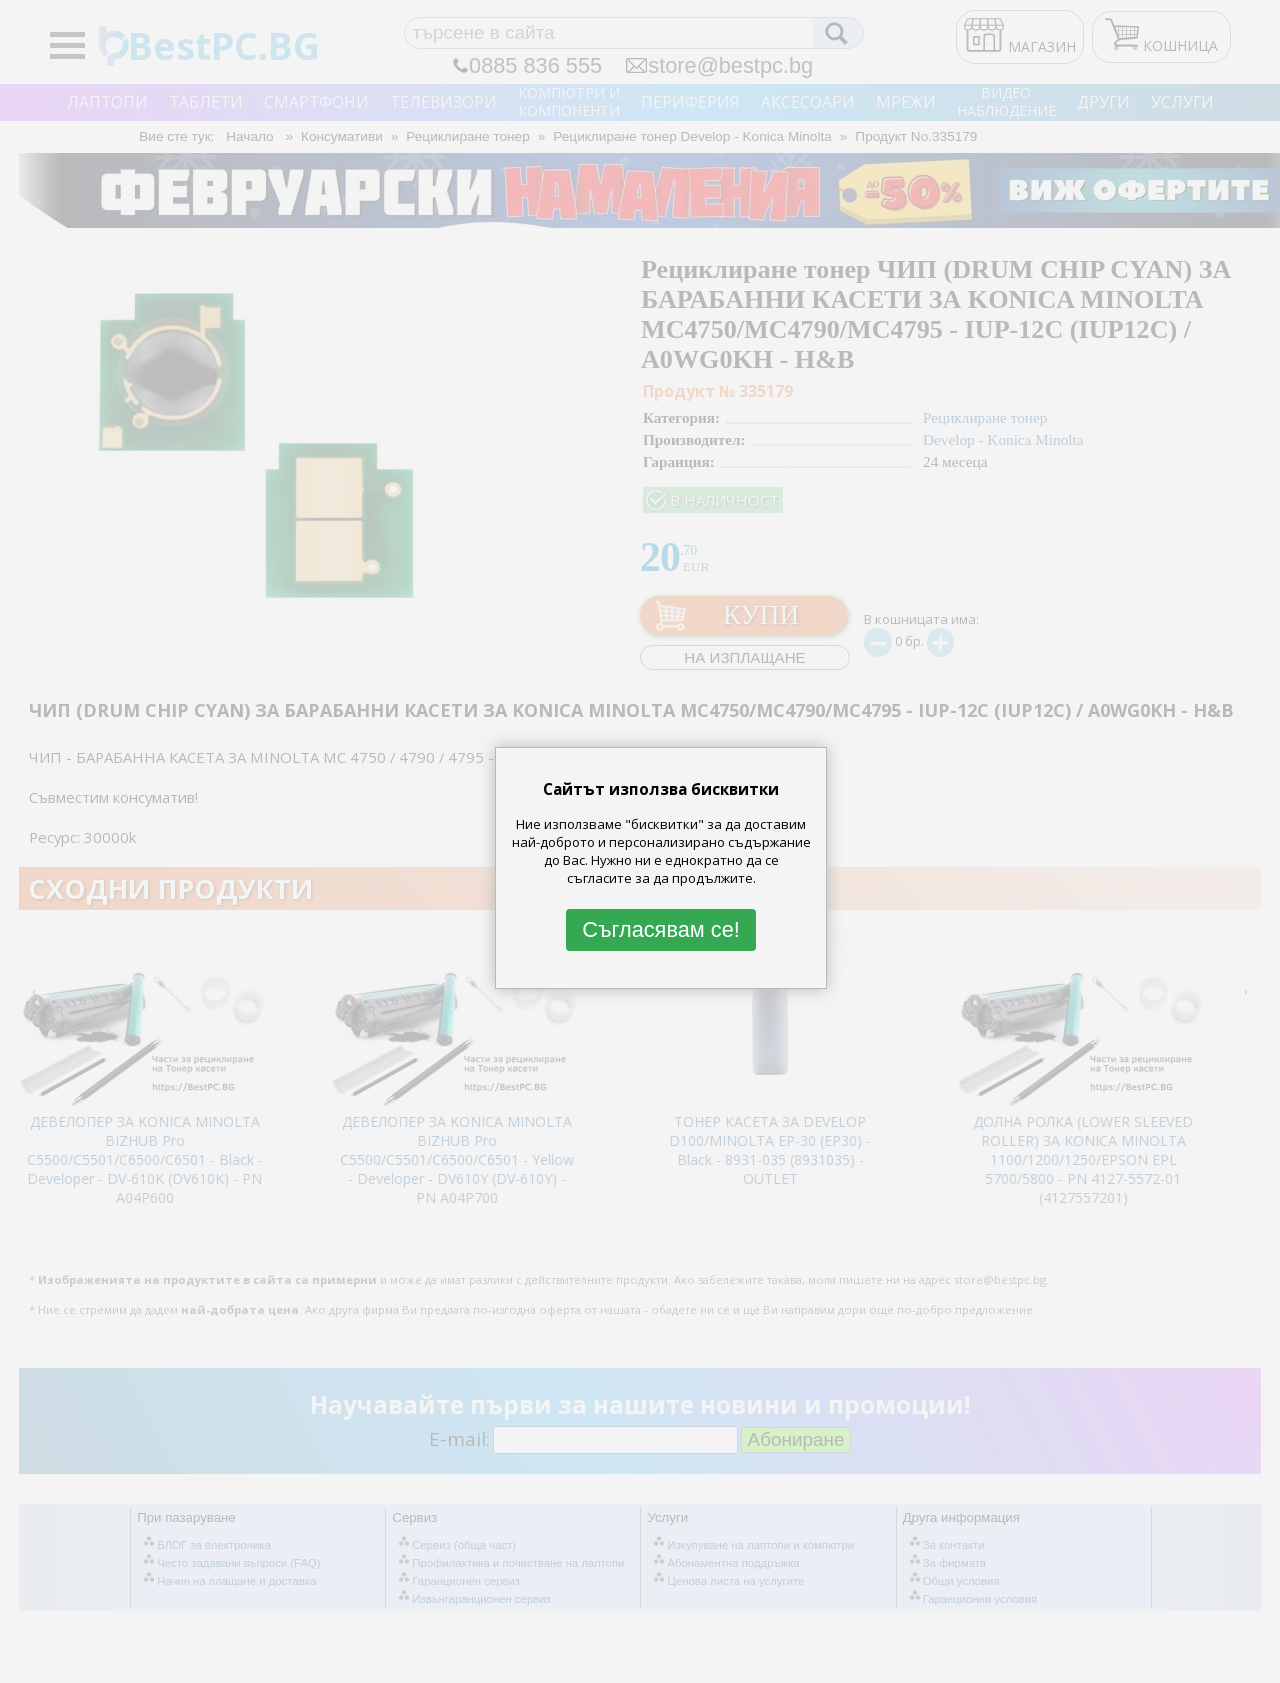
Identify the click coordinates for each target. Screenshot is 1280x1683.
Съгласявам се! (661, 929)
